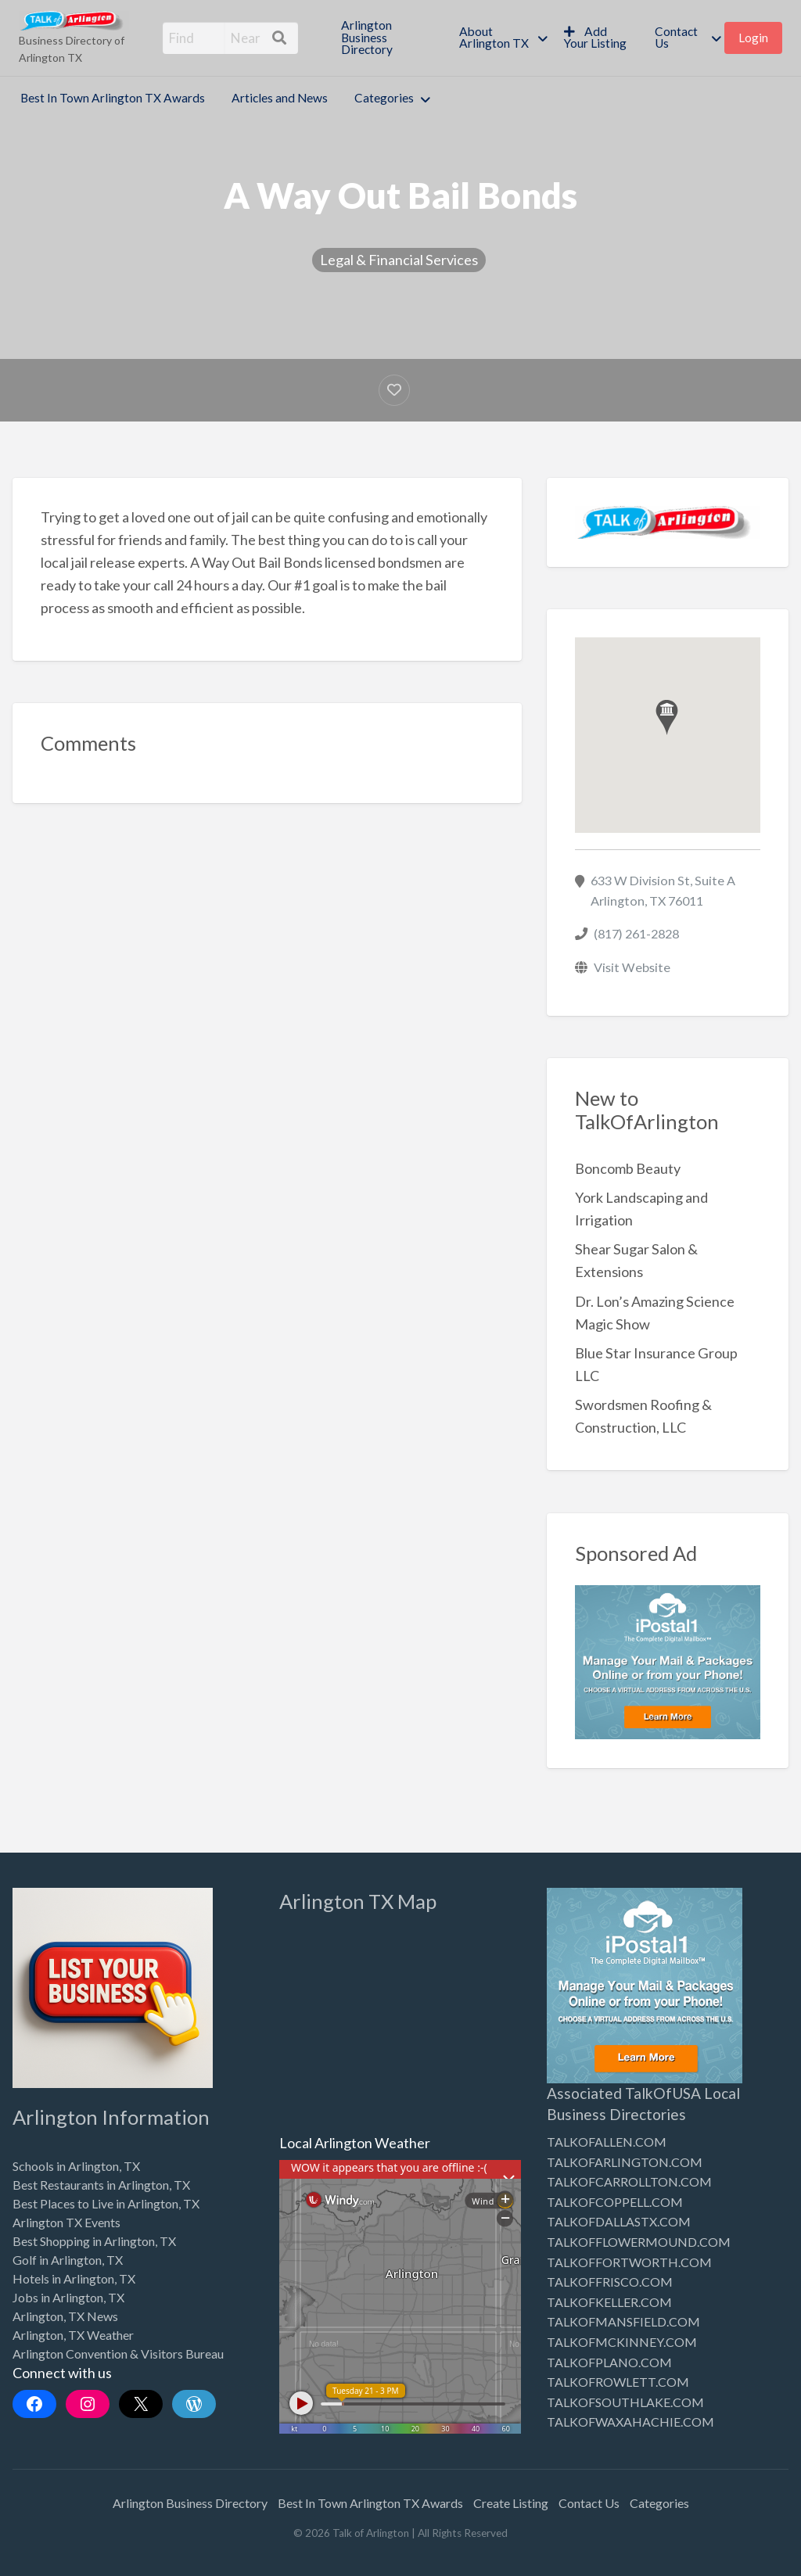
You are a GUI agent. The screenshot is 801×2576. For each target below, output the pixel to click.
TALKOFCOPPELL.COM (615, 2201)
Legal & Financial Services (399, 259)
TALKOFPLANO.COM (609, 2362)
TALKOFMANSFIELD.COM (623, 2321)
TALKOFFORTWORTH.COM (629, 2262)
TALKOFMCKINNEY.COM (622, 2341)
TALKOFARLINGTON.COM (624, 2161)
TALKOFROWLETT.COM (618, 2381)
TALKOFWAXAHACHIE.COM (630, 2421)
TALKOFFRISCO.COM (610, 2281)
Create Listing (510, 2502)
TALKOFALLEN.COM (606, 2141)
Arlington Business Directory (367, 37)
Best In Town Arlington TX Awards (112, 98)
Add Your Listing (595, 37)
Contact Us (676, 37)
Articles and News (280, 98)
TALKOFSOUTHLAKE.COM (625, 2402)
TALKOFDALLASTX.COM (619, 2221)
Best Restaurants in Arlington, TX (101, 2184)
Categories (384, 98)
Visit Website (632, 967)
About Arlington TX (494, 37)
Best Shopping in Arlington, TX (94, 2240)
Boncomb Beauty (628, 1168)
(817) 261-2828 (636, 933)
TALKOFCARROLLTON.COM (629, 2181)
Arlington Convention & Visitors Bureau (118, 2353)
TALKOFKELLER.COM (609, 2301)
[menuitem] (386, 37)
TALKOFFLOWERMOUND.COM (639, 2241)
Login (753, 37)
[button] (667, 717)
